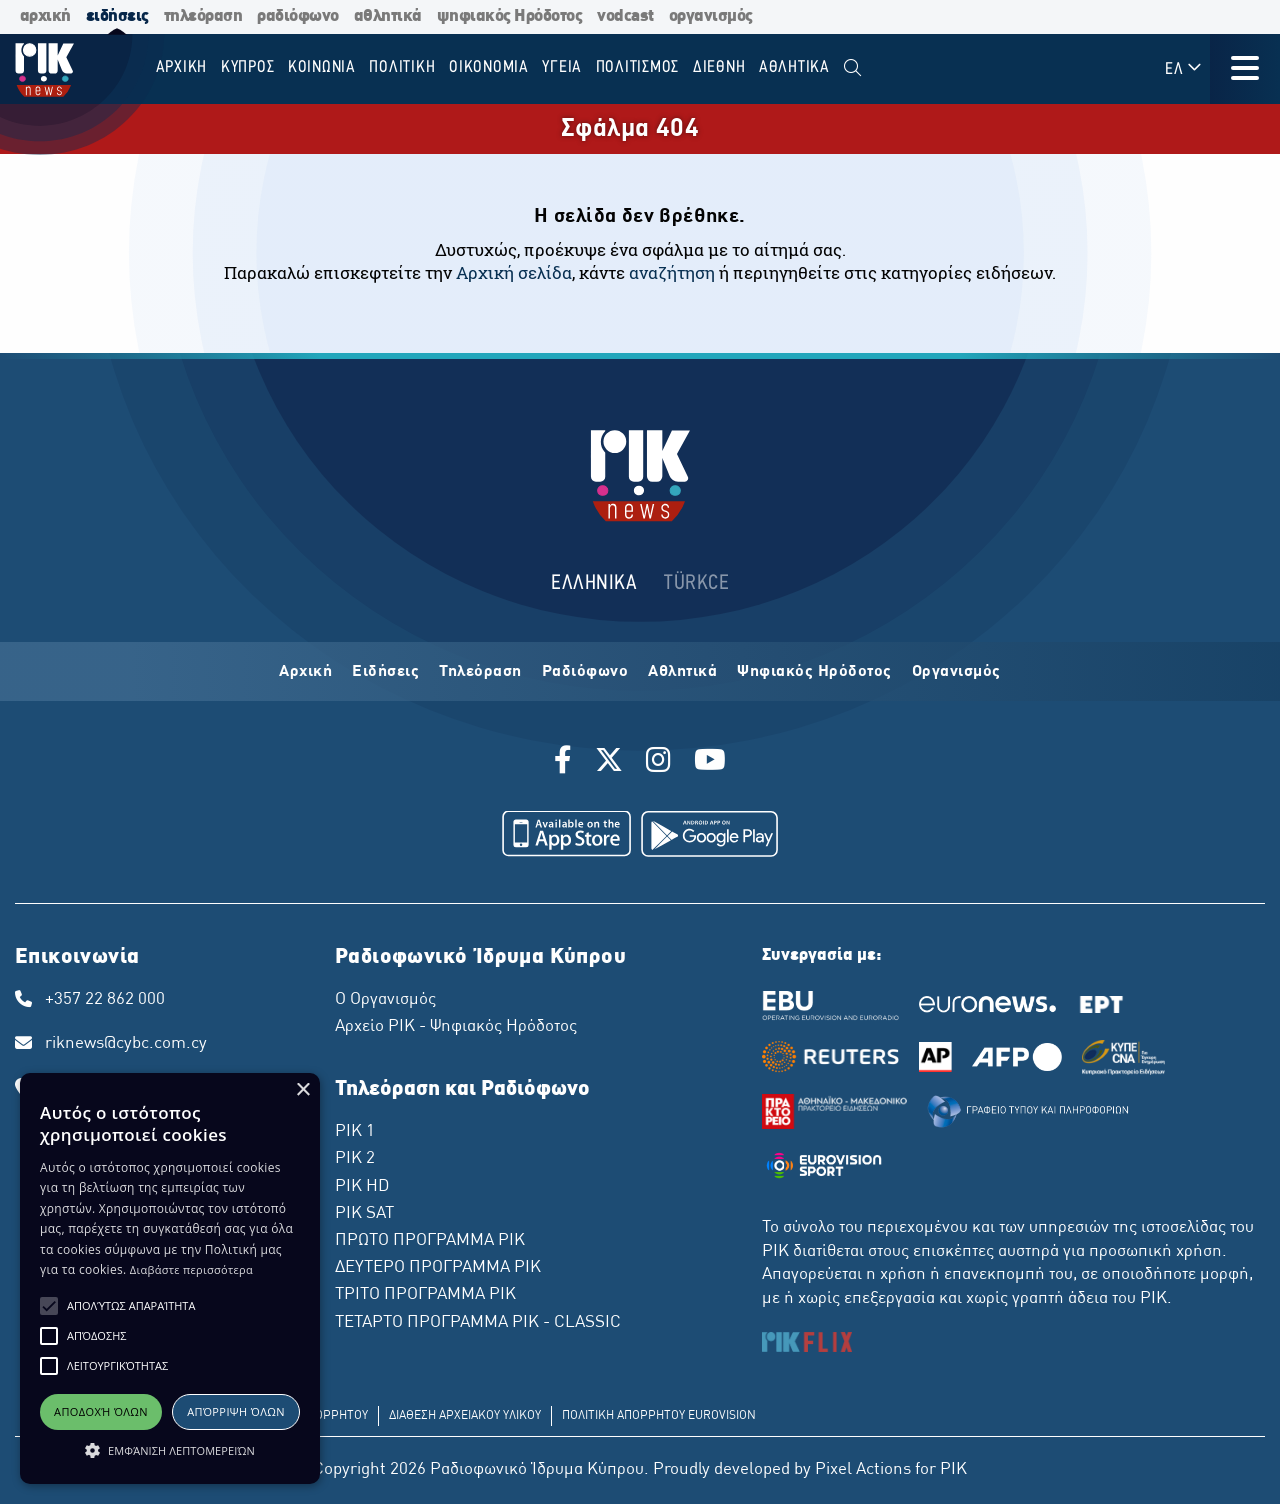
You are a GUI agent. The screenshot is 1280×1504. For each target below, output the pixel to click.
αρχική (45, 16)
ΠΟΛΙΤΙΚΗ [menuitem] (402, 67)
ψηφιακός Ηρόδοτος (510, 16)
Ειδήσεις (385, 672)
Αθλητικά (682, 672)
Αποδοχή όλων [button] (101, 1411)
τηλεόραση (203, 16)
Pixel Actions (863, 1470)
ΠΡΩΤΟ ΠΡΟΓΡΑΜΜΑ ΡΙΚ (430, 1241)
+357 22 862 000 (105, 1000)
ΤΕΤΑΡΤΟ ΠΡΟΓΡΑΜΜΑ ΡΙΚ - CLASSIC (478, 1323)
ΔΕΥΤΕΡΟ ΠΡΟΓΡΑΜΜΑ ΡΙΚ (438, 1268)
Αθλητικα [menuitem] (794, 67)
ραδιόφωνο (298, 16)
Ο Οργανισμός (385, 1000)
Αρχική (305, 672)
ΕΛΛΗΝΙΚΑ (594, 583)
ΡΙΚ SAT (364, 1214)
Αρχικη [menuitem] (182, 67)
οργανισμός (711, 16)
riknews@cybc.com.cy (126, 1044)
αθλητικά (388, 16)
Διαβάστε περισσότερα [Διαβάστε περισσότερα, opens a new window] (191, 1269)
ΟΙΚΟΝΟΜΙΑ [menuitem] (489, 67)
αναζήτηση (672, 272)
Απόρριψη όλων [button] (236, 1411)
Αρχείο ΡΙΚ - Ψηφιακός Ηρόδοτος (456, 1027)
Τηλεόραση (480, 672)
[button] (49, 1306)
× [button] (302, 1090)
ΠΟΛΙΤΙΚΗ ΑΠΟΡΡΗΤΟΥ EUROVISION (659, 1416)
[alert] (170, 1278)
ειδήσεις (117, 16)
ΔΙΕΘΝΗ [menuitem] (719, 67)
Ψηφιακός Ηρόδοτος (814, 672)
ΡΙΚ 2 (355, 1159)
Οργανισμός (956, 672)
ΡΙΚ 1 (355, 1132)
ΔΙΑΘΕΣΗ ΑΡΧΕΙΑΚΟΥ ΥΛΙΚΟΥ (465, 1416)
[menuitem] (852, 68)
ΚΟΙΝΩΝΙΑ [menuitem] (322, 67)
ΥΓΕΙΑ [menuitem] (562, 67)
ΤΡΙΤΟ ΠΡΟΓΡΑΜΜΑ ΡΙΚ (425, 1295)
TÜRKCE (696, 583)
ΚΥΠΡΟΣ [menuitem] (248, 67)
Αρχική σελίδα (514, 272)
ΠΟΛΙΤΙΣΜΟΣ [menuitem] (638, 67)
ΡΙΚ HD (362, 1187)
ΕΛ (1184, 68)
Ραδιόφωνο (585, 672)
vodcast (625, 16)
